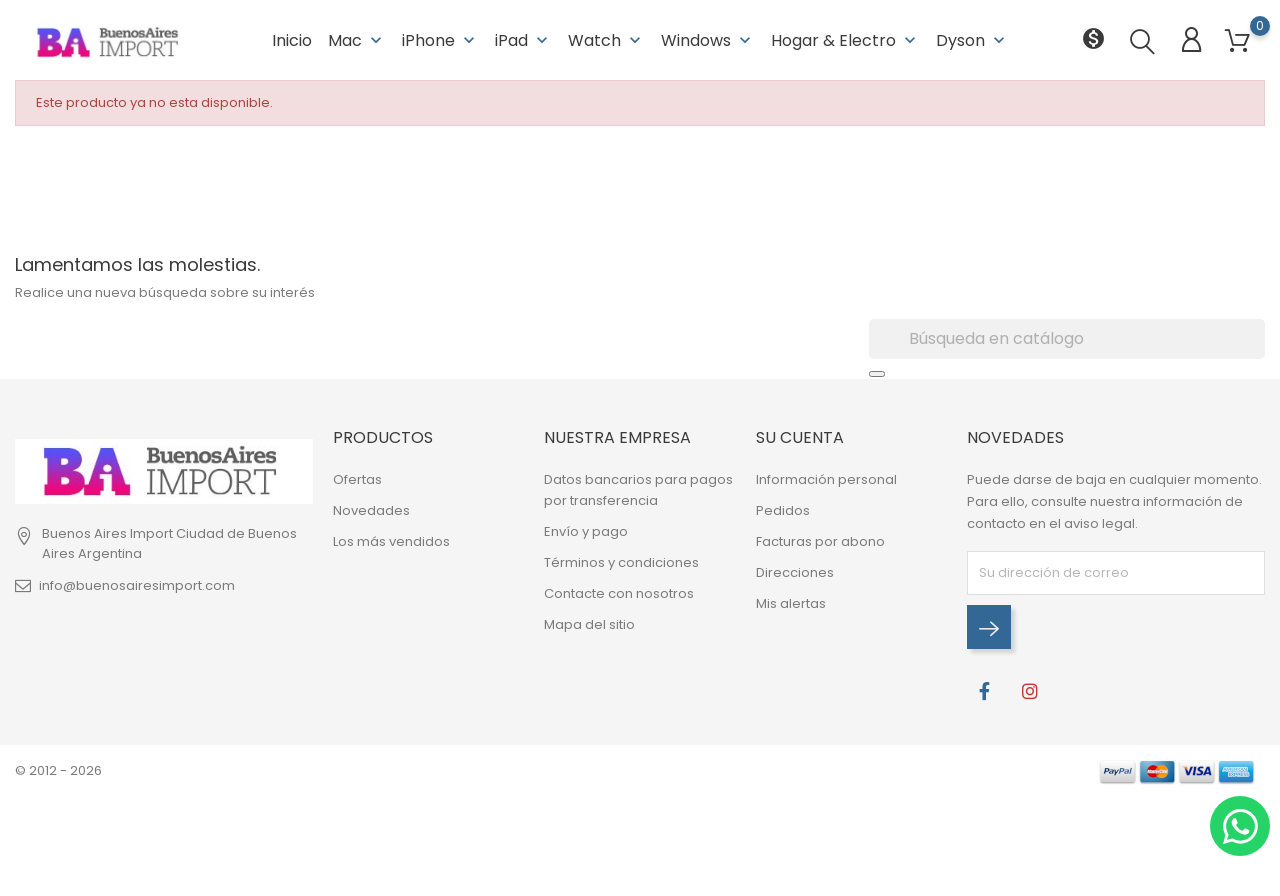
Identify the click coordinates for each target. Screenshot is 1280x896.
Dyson (972, 39)
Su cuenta (800, 437)
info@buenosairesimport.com (137, 585)
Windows (708, 39)
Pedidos (783, 510)
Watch (606, 39)
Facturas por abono (820, 541)
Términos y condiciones (621, 562)
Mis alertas (791, 603)
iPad (523, 39)
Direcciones (795, 572)
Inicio (292, 39)
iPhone (440, 39)
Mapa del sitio (589, 624)
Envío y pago (586, 531)
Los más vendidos (391, 541)
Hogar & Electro (845, 39)
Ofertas (357, 479)
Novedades (371, 510)
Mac (357, 39)
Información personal (826, 479)
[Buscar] (1067, 339)
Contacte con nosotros (619, 593)
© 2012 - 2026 (58, 770)
